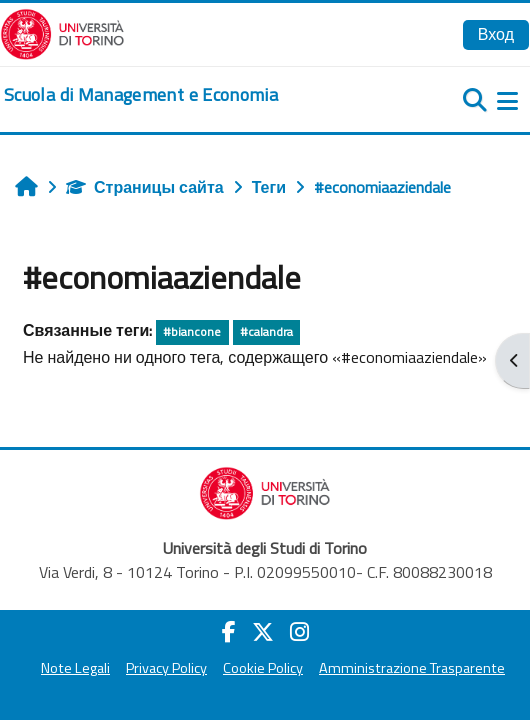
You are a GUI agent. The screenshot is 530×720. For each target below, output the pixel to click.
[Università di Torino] (62, 32)
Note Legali (75, 668)
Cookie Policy (263, 668)
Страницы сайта (145, 187)
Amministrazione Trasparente (412, 668)
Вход (496, 34)
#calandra (266, 331)
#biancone (192, 331)
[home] (141, 95)
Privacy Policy (166, 668)
